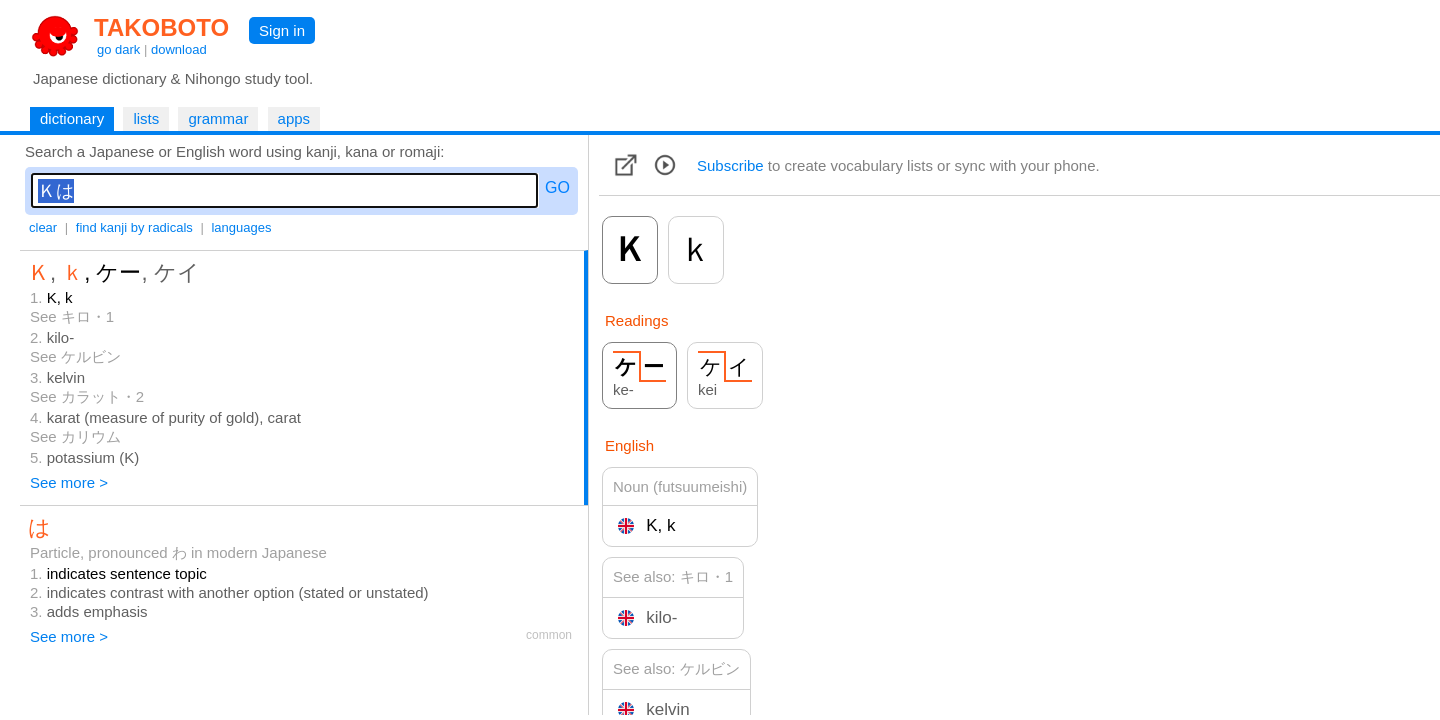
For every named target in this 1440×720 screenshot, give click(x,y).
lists (146, 118)
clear (43, 227)
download (179, 49)
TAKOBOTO (161, 27)
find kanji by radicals (134, 227)
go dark (118, 49)
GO (557, 187)
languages (241, 227)
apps (294, 118)
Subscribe (730, 165)
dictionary (72, 118)
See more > (69, 482)
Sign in (282, 30)
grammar (218, 118)
